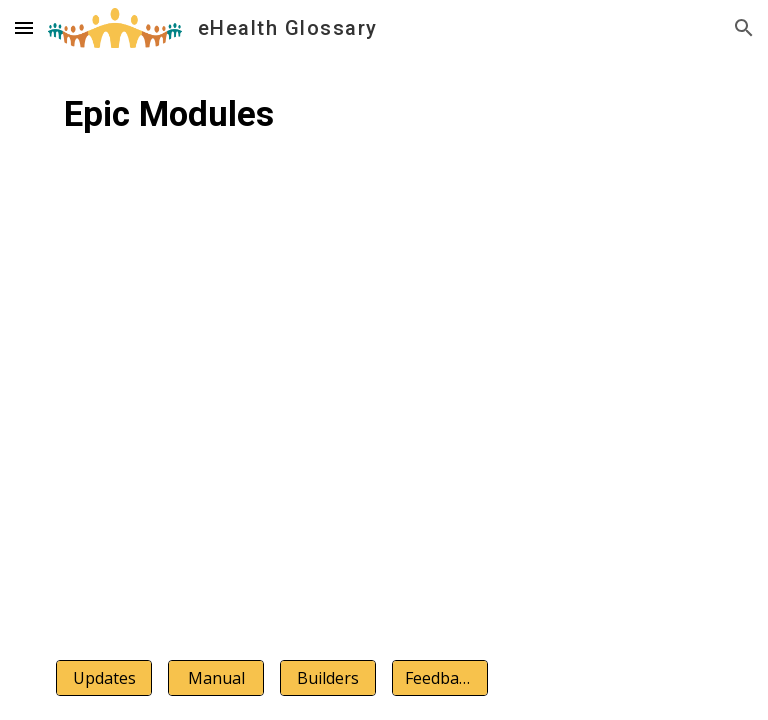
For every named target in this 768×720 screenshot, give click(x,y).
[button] (24, 27)
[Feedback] (439, 678)
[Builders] (327, 678)
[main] (383, 134)
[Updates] (103, 678)
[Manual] (215, 678)
